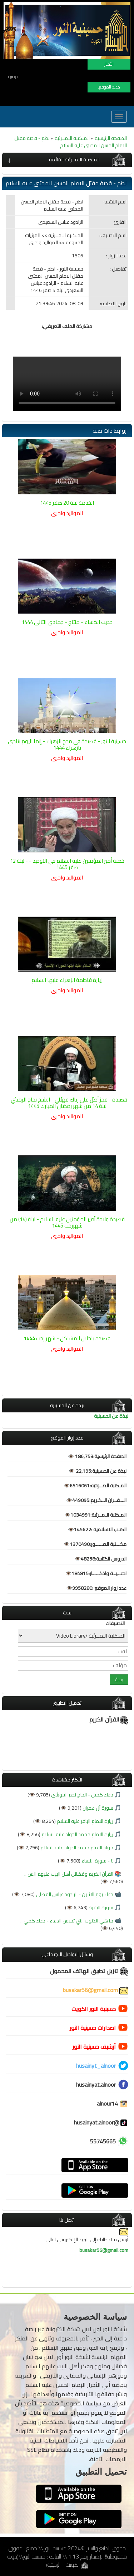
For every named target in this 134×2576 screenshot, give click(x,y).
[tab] (67, 160)
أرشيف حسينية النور (94, 2046)
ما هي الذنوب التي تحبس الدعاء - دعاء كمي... (66, 1920)
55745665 (103, 2141)
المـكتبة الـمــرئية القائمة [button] (74, 159)
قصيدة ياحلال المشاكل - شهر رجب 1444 (67, 1338)
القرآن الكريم (108, 1719)
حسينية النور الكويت (93, 2008)
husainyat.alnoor (96, 2084)
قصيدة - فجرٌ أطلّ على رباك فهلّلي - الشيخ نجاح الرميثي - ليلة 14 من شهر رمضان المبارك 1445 (67, 1102)
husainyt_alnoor (96, 2065)
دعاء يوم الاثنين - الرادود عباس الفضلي (74, 1894)
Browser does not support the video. (67, 384)
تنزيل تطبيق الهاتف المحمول (89, 1971)
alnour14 (112, 2103)
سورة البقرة (100, 1907)
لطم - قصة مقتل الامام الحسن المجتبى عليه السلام (70, 141)
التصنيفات (115, 1623)
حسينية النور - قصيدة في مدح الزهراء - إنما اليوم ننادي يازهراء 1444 (67, 744)
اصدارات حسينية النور (93, 2027)
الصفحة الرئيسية (111, 138)
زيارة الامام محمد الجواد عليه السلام (76, 1834)
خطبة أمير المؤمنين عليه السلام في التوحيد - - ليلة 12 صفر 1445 (67, 864)
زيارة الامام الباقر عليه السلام (84, 1821)
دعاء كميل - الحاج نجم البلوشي (81, 1794)
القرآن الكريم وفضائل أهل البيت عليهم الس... (68, 1874)
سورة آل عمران (97, 1808)
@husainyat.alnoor (101, 2122)
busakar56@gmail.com (95, 1990)
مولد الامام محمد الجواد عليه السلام (76, 1847)
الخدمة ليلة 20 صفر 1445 (67, 503)
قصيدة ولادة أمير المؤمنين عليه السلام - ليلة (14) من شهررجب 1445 (67, 1222)
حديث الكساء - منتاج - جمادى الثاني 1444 (67, 622)
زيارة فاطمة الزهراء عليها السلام (67, 980)
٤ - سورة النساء (96, 1860)
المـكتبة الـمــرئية (72, 138)
